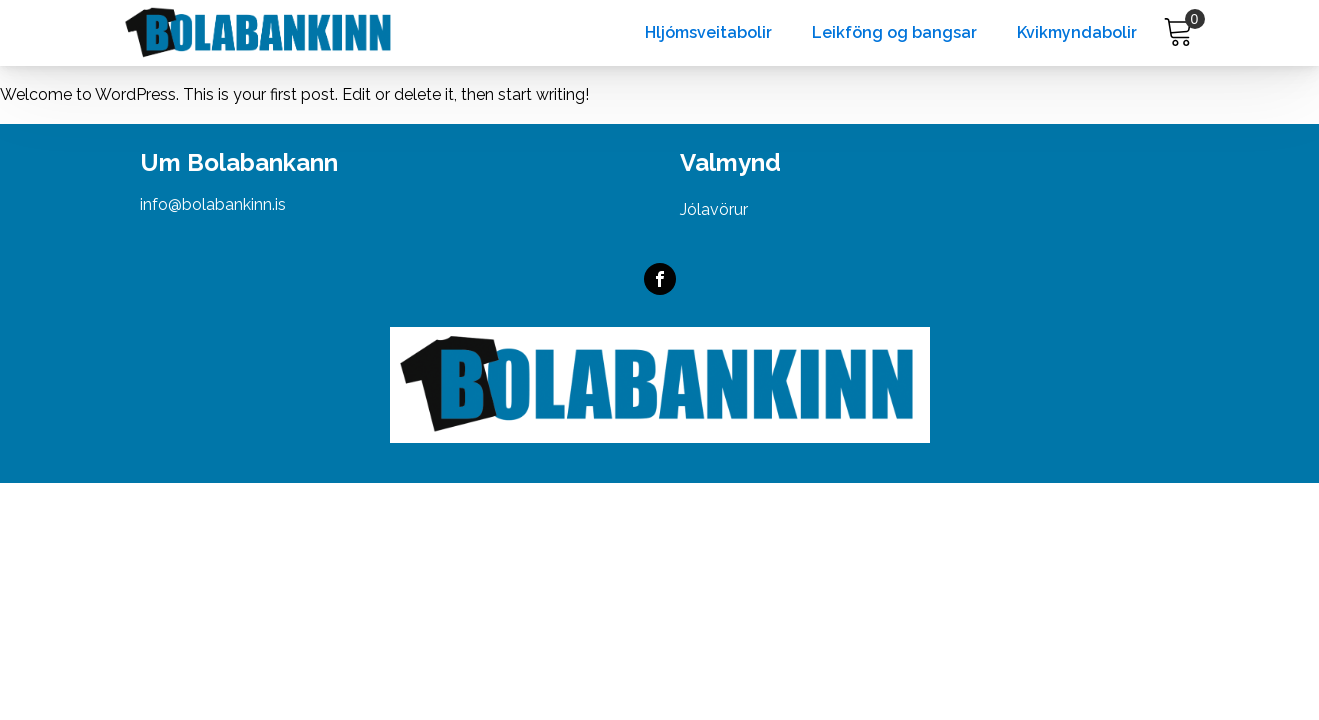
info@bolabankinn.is (213, 204)
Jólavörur (714, 209)
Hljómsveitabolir (708, 32)
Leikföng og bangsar (894, 32)
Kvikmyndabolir (1077, 32)
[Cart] (1178, 32)
